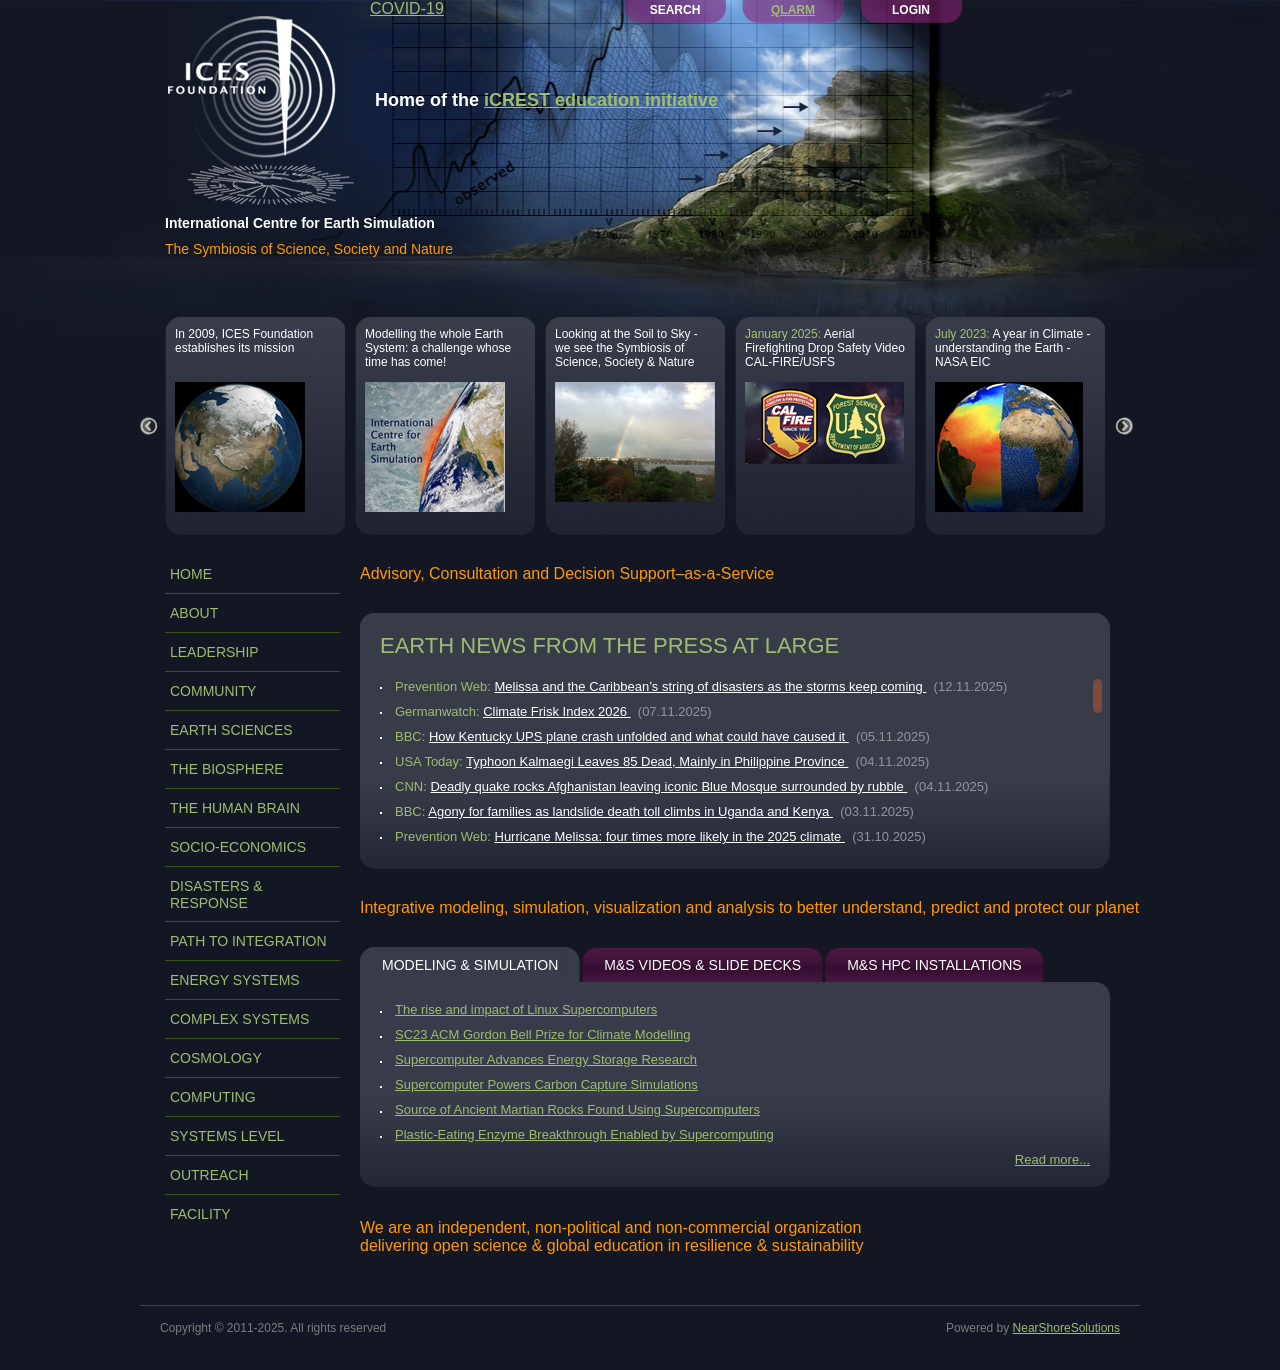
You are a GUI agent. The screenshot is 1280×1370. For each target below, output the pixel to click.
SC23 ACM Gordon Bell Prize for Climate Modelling (543, 1034)
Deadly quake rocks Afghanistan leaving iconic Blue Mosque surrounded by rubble (668, 786)
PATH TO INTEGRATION (248, 941)
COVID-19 (407, 8)
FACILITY (200, 1214)
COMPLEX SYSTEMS (239, 1019)
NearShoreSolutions (1066, 1328)
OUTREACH (209, 1175)
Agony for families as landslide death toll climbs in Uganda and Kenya (630, 811)
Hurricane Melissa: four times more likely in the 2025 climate (670, 836)
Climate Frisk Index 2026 (556, 711)
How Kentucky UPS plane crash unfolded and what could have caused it (639, 736)
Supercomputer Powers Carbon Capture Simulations (546, 1084)
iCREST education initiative (601, 100)
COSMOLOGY (216, 1058)
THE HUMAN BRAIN (235, 808)
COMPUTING (213, 1097)
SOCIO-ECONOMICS (238, 847)
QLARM (793, 10)
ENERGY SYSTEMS (235, 980)
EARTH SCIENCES (231, 730)
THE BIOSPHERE (227, 769)
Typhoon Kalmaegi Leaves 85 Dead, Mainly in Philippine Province (657, 761)
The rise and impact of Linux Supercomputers (526, 1009)
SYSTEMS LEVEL (227, 1136)
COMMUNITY (213, 691)
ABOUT (194, 613)
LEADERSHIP (214, 652)
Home (191, 574)
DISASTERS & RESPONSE (216, 894)
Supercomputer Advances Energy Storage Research (546, 1059)
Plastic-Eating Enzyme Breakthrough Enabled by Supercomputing (584, 1134)
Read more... (1052, 1159)
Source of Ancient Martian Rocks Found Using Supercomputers (577, 1109)
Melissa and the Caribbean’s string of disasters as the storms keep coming (711, 686)
